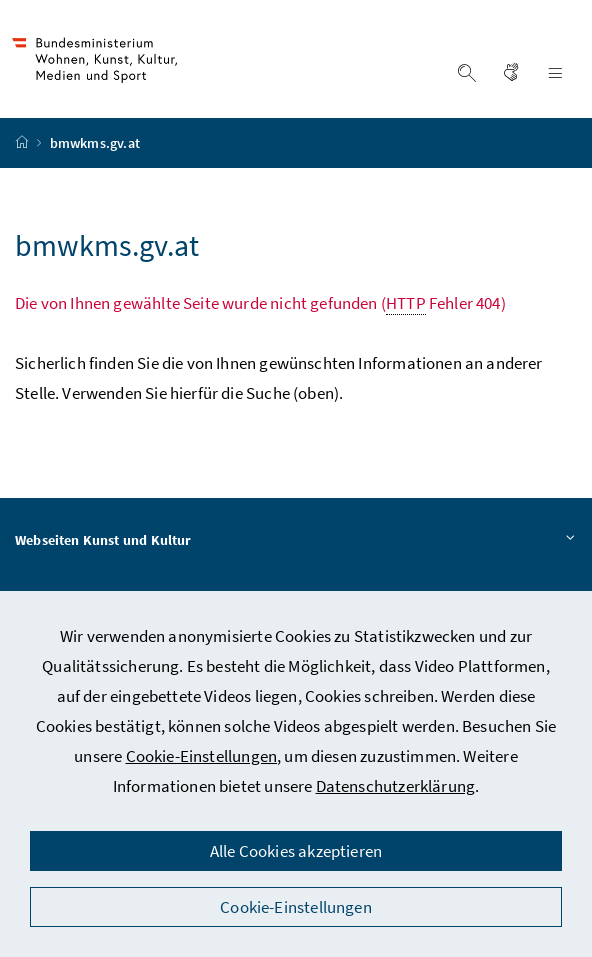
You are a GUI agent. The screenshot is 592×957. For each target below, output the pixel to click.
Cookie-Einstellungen (202, 756)
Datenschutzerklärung (396, 786)
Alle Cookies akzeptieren (296, 851)
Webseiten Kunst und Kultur (296, 541)
